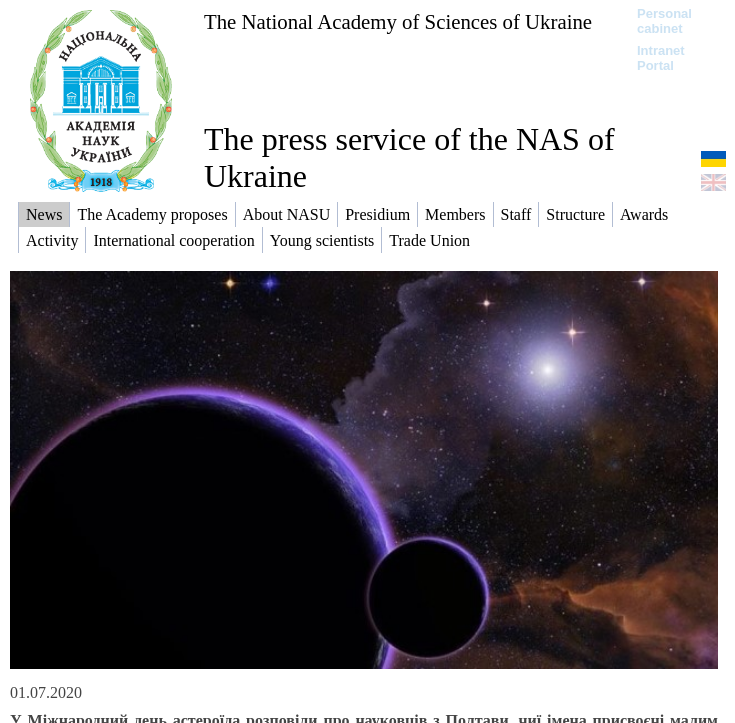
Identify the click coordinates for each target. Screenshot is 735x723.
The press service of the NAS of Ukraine (409, 157)
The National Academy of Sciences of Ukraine (398, 21)
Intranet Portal (661, 58)
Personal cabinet (664, 21)
